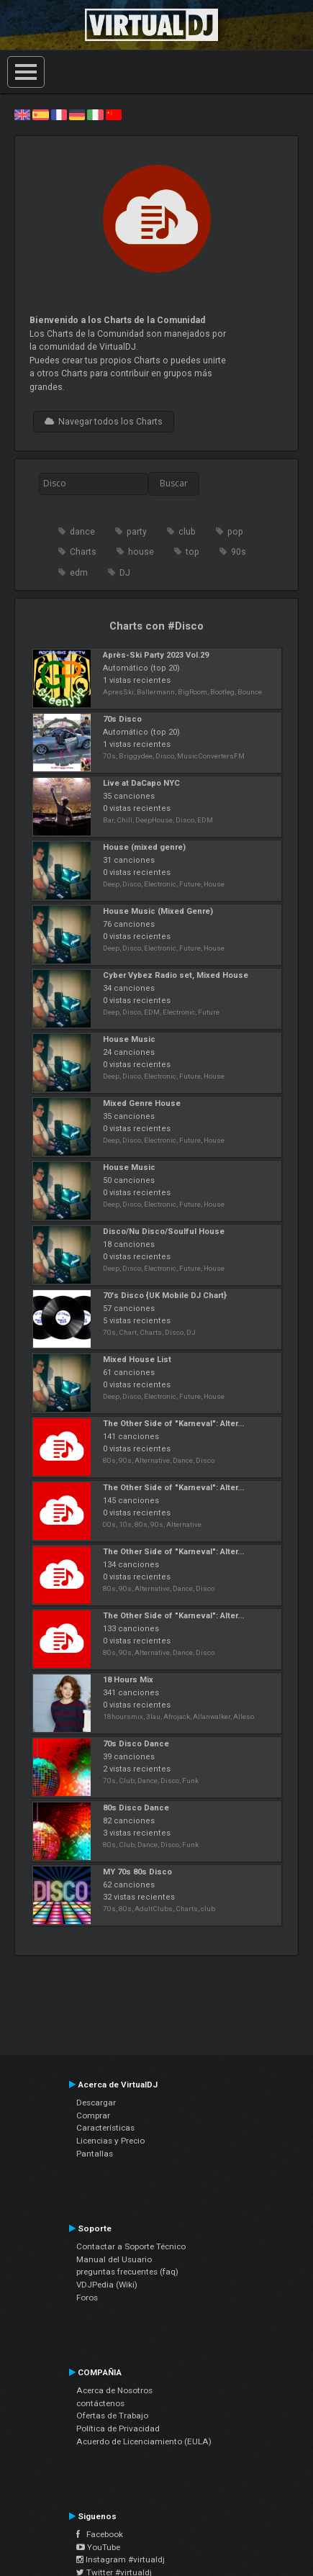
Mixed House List (137, 1359)
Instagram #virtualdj (120, 2559)
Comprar (93, 2115)
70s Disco (122, 719)
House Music (129, 1039)
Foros (87, 2297)
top (192, 552)
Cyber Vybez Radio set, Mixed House (175, 975)
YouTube (98, 2547)
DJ (124, 573)
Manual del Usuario (114, 2259)
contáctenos (100, 2403)
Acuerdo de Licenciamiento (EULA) (144, 2441)
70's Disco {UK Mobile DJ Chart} (165, 1295)
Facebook (99, 2534)
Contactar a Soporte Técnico (131, 2246)
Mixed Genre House (142, 1103)
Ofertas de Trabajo (112, 2416)
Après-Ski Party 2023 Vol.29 (156, 655)
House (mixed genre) (144, 847)
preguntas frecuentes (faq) (127, 2272)
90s (238, 552)
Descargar (96, 2102)
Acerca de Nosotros (114, 2390)
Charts (83, 552)
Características (105, 2128)
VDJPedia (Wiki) (106, 2285)
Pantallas (94, 2154)
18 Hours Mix (128, 1679)
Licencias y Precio (110, 2141)
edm (79, 573)
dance (82, 532)
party (137, 532)
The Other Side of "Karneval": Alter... (173, 1423)
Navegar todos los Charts (104, 422)
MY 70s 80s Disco (137, 1872)
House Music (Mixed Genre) (158, 911)
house (141, 552)
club (187, 532)
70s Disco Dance (136, 1744)
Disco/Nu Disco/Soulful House (163, 1231)
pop (235, 532)
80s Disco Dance (136, 1808)
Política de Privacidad (118, 2428)
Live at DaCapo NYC (141, 783)
